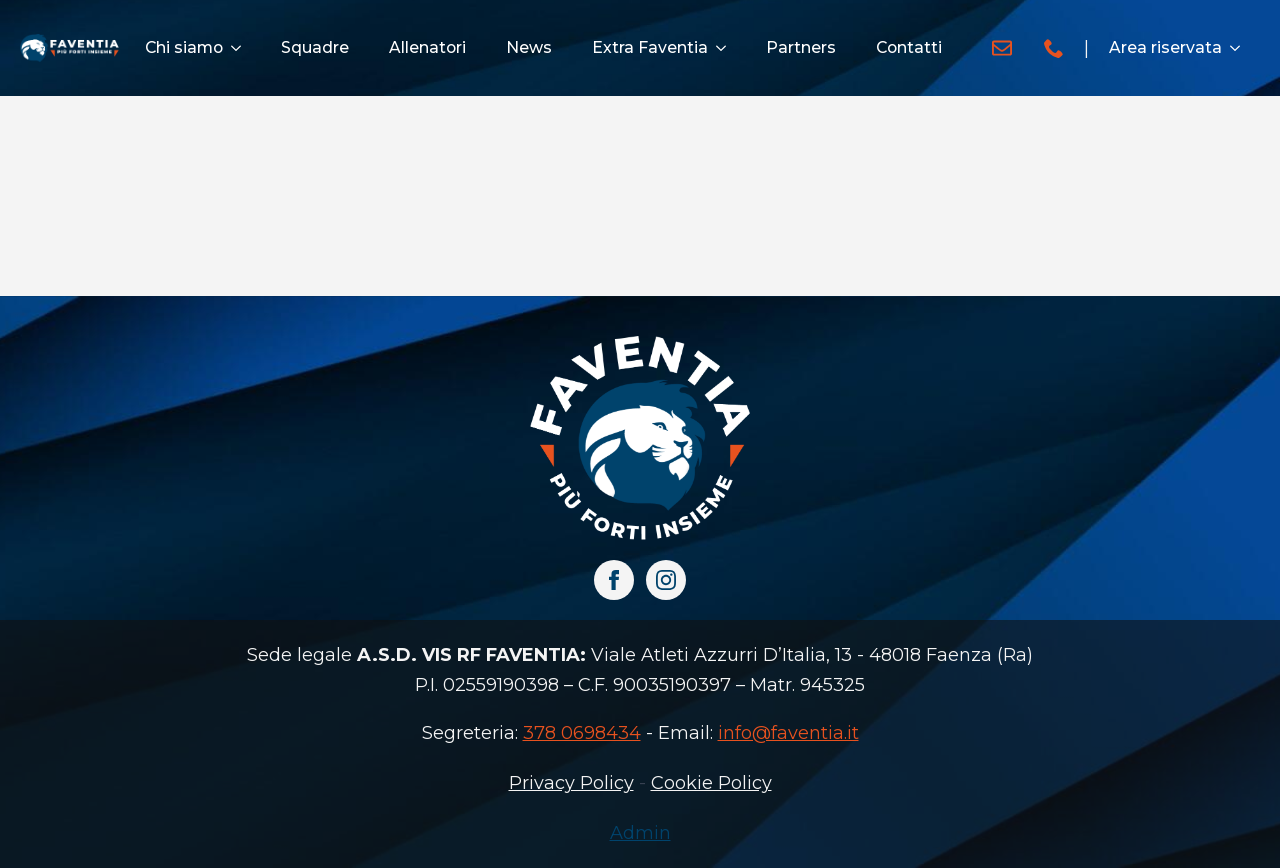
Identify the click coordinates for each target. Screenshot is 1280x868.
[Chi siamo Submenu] (242, 48)
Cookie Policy (711, 783)
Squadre (315, 47)
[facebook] (614, 580)
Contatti (909, 47)
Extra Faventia (650, 47)
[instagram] (666, 580)
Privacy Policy (571, 783)
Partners (801, 47)
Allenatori (427, 47)
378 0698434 (582, 733)
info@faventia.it (788, 733)
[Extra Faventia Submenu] (727, 48)
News (529, 47)
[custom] (1002, 48)
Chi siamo (184, 47)
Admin (640, 833)
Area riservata (1165, 47)
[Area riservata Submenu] (1241, 48)
